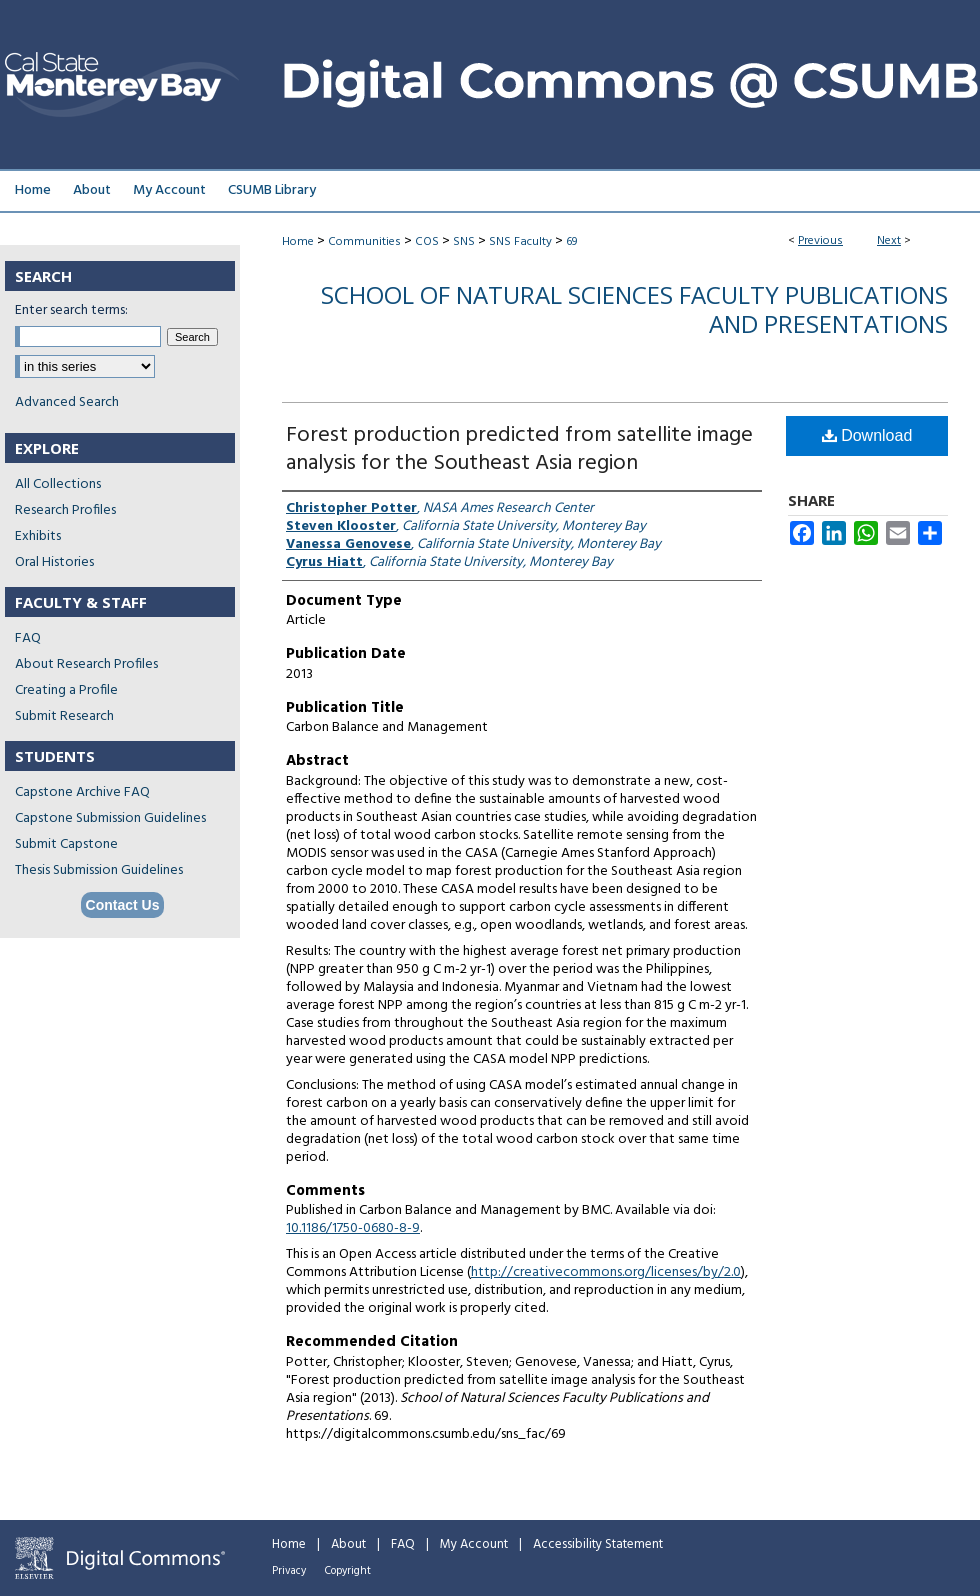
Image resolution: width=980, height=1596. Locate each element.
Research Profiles (65, 510)
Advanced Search (67, 402)
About (348, 1544)
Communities (364, 242)
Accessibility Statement (598, 1544)
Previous (820, 241)
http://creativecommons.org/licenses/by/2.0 (606, 1272)
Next (889, 241)
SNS (464, 242)
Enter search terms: (71, 310)
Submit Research (64, 716)
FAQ (28, 638)
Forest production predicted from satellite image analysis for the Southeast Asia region (519, 449)
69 (571, 242)
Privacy (289, 1571)
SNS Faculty (520, 242)
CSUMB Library (272, 190)
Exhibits (38, 536)
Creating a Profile (66, 690)
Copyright (348, 1571)
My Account (474, 1544)
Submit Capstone (66, 844)
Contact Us (123, 905)
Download (867, 435)
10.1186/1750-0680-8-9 (353, 1228)
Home (298, 242)
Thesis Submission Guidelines (99, 870)
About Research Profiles (86, 664)
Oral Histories (54, 562)
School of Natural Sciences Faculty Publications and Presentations (634, 309)
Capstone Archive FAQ (82, 792)
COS (427, 242)
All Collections (58, 484)
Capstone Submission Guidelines (110, 818)
